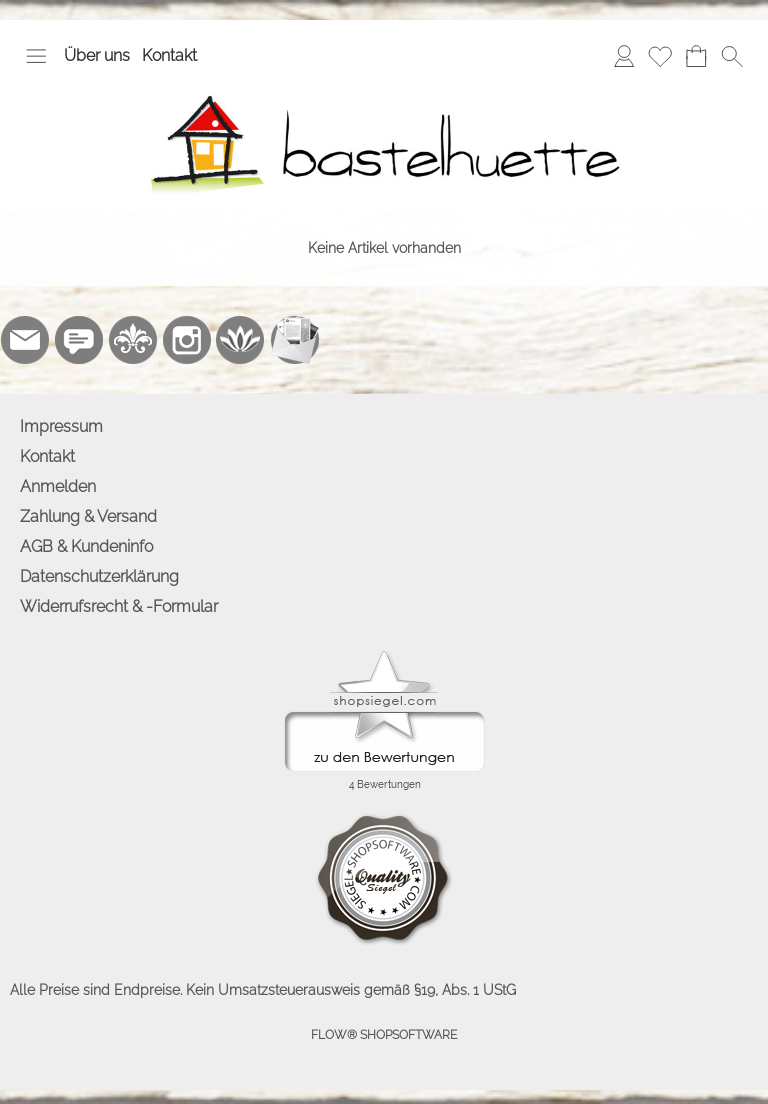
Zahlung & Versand (88, 516)
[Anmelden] (624, 56)
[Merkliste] (660, 56)
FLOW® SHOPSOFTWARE (384, 1035)
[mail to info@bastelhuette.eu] (25, 340)
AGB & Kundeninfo (86, 546)
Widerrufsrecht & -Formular (119, 606)
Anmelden (58, 486)
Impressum (61, 426)
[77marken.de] (79, 340)
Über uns (97, 55)
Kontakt (169, 55)
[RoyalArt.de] (133, 340)
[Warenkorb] (696, 56)
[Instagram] (187, 340)
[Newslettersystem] (295, 340)
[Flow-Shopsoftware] (241, 340)
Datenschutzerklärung (99, 576)
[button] (36, 56)
